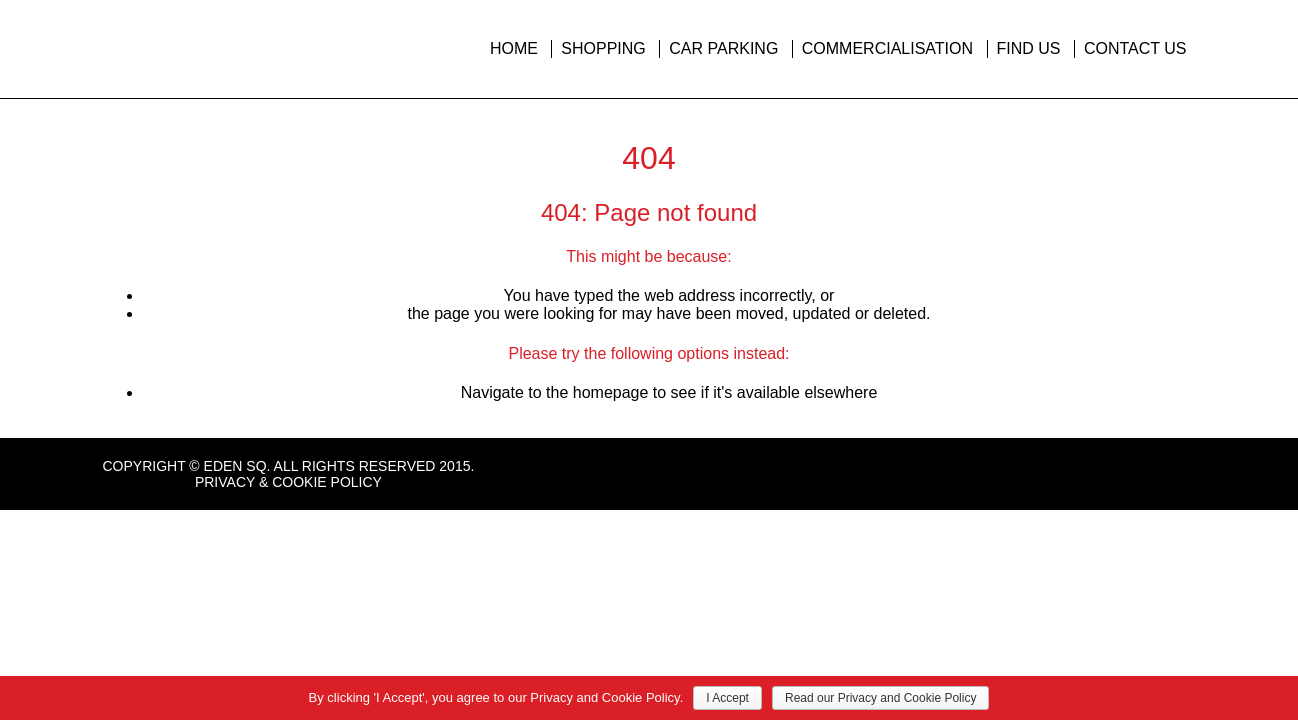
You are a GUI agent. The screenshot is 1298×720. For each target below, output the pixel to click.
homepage (611, 392)
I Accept (727, 698)
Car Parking (723, 48)
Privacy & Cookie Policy (288, 482)
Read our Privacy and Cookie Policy (880, 698)
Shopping (603, 48)
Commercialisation (887, 48)
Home (514, 48)
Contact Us (1135, 48)
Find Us (1029, 48)
